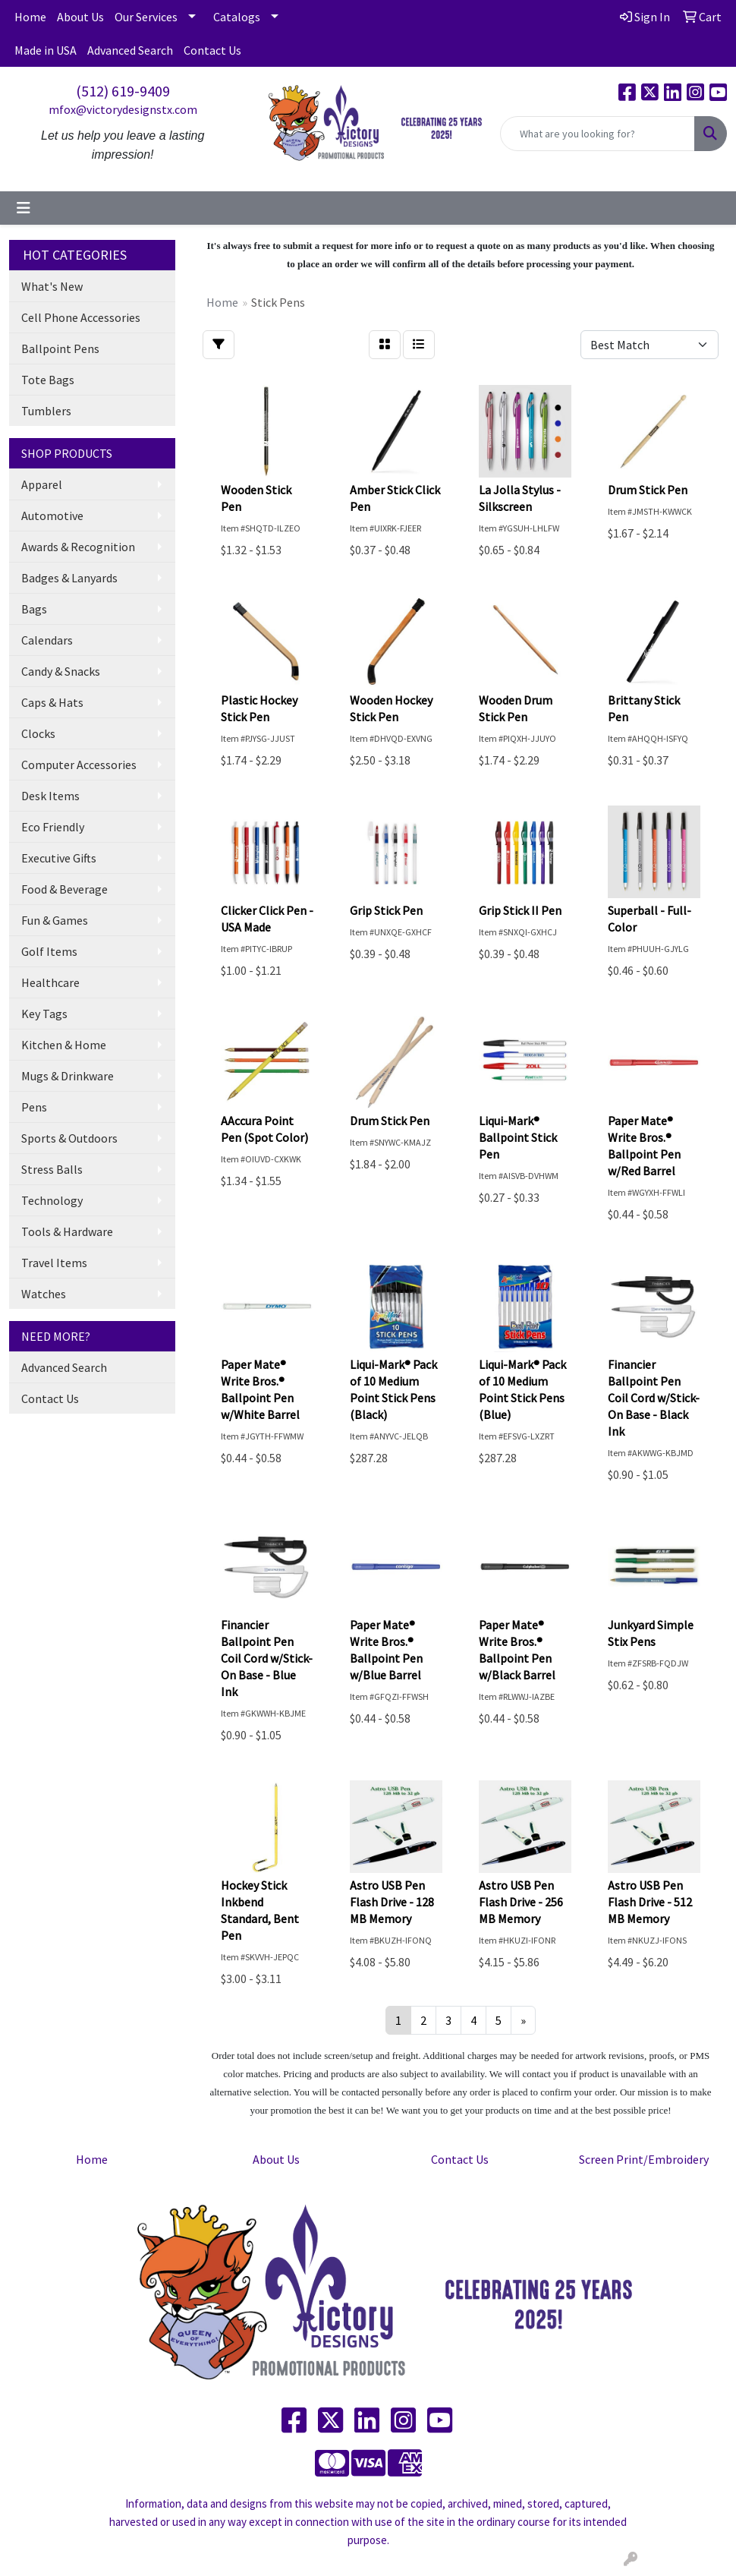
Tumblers (46, 410)
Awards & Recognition (78, 546)
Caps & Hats (52, 702)
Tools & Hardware (67, 1231)
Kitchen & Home (63, 1044)
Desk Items (50, 795)
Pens (34, 1107)
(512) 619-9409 (123, 90)
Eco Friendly (52, 826)
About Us (80, 16)
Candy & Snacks (60, 671)
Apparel (41, 484)
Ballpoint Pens (60, 348)
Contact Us (212, 50)
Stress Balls (52, 1169)
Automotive (52, 515)
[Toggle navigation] (23, 208)
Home (30, 16)
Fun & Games (54, 920)
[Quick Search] (597, 133)
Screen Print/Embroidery (644, 2159)
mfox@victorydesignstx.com (123, 109)
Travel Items (54, 1262)
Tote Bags (47, 379)
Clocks (38, 733)
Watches (43, 1293)
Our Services (146, 16)
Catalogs (236, 16)
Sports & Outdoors (69, 1138)
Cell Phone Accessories (80, 317)
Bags (34, 608)
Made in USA (45, 50)
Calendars (47, 640)
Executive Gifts (58, 857)
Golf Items (49, 951)
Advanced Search (130, 50)
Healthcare (50, 982)
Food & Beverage (64, 889)
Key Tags (44, 1013)
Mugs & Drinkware (67, 1075)
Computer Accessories (79, 764)
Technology (52, 1200)
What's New (52, 286)
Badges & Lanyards (69, 577)
